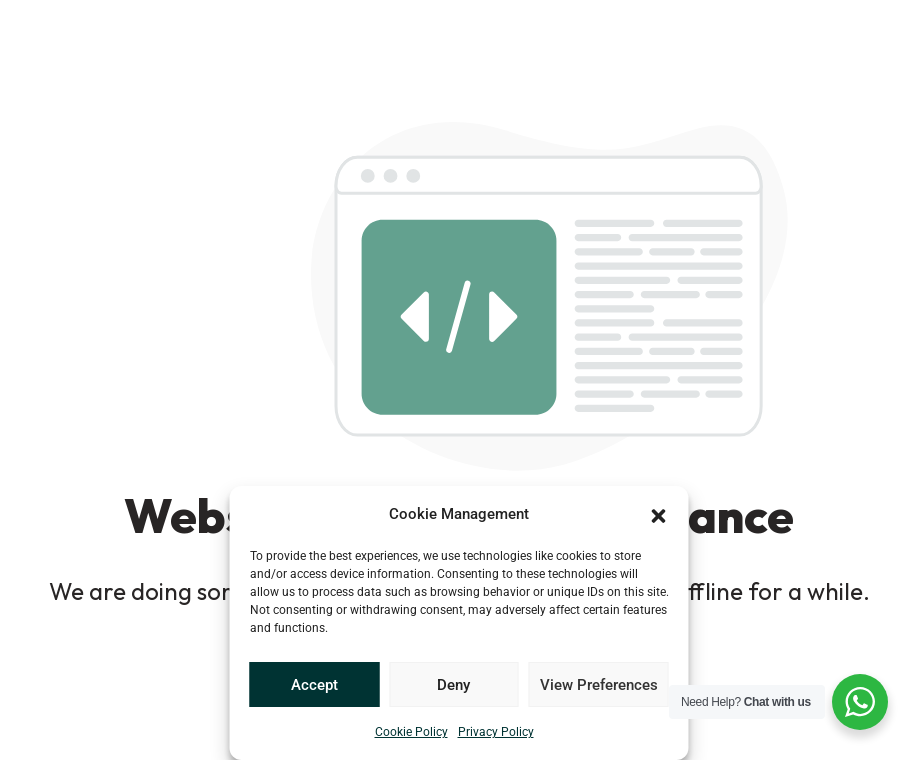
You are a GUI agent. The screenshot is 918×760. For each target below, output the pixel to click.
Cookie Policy (411, 732)
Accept (314, 685)
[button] (659, 514)
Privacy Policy (496, 732)
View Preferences (599, 685)
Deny (453, 685)
